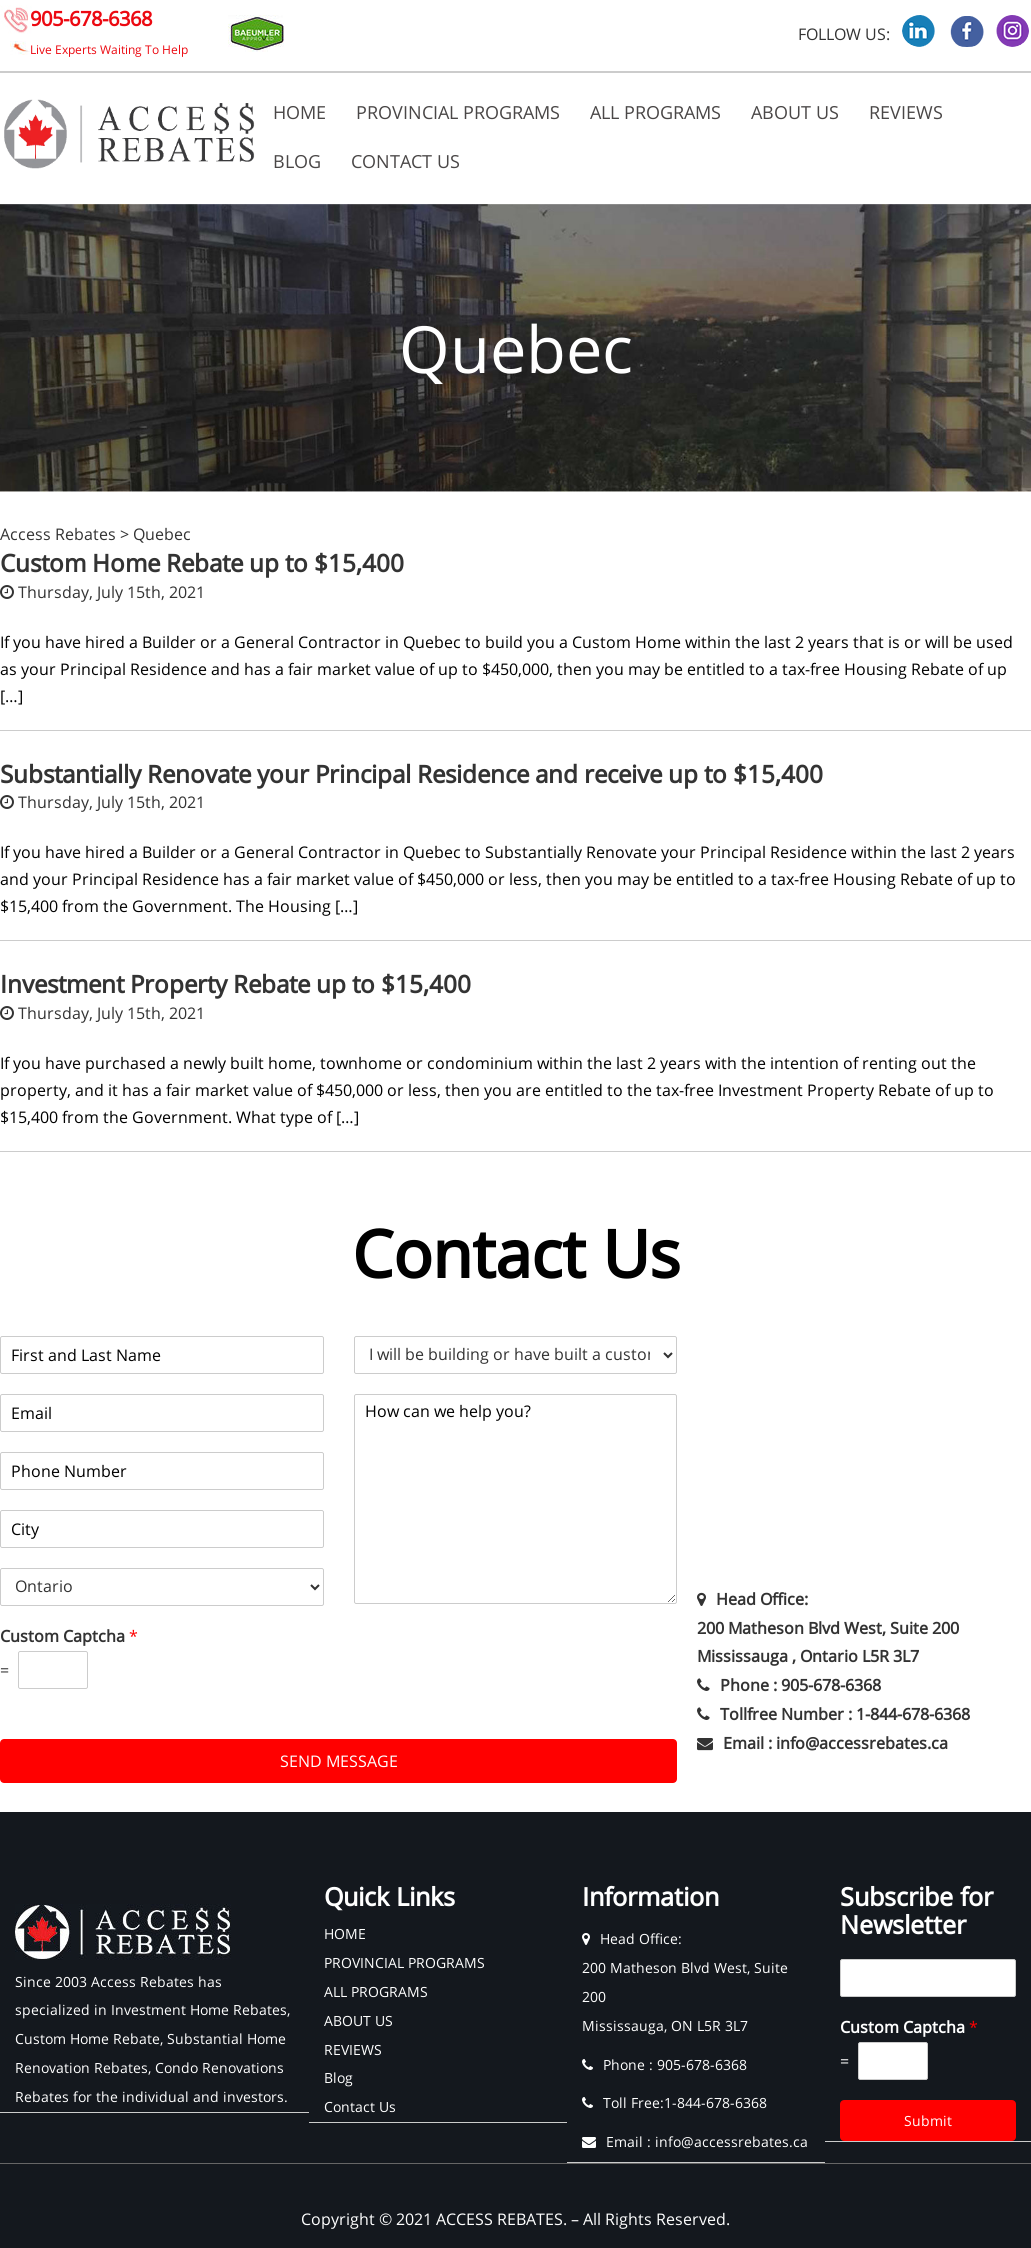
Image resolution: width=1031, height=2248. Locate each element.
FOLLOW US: (844, 34)
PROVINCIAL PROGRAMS (458, 112)
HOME (299, 112)
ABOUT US (795, 112)
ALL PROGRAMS (655, 112)
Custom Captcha (69, 1636)
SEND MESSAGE (339, 1761)
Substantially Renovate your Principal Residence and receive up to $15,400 (411, 773)
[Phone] (162, 1471)
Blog (297, 161)
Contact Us (405, 161)
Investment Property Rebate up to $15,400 (235, 983)
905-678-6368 (91, 18)
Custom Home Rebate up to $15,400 (202, 562)
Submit (928, 2120)
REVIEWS (906, 112)
